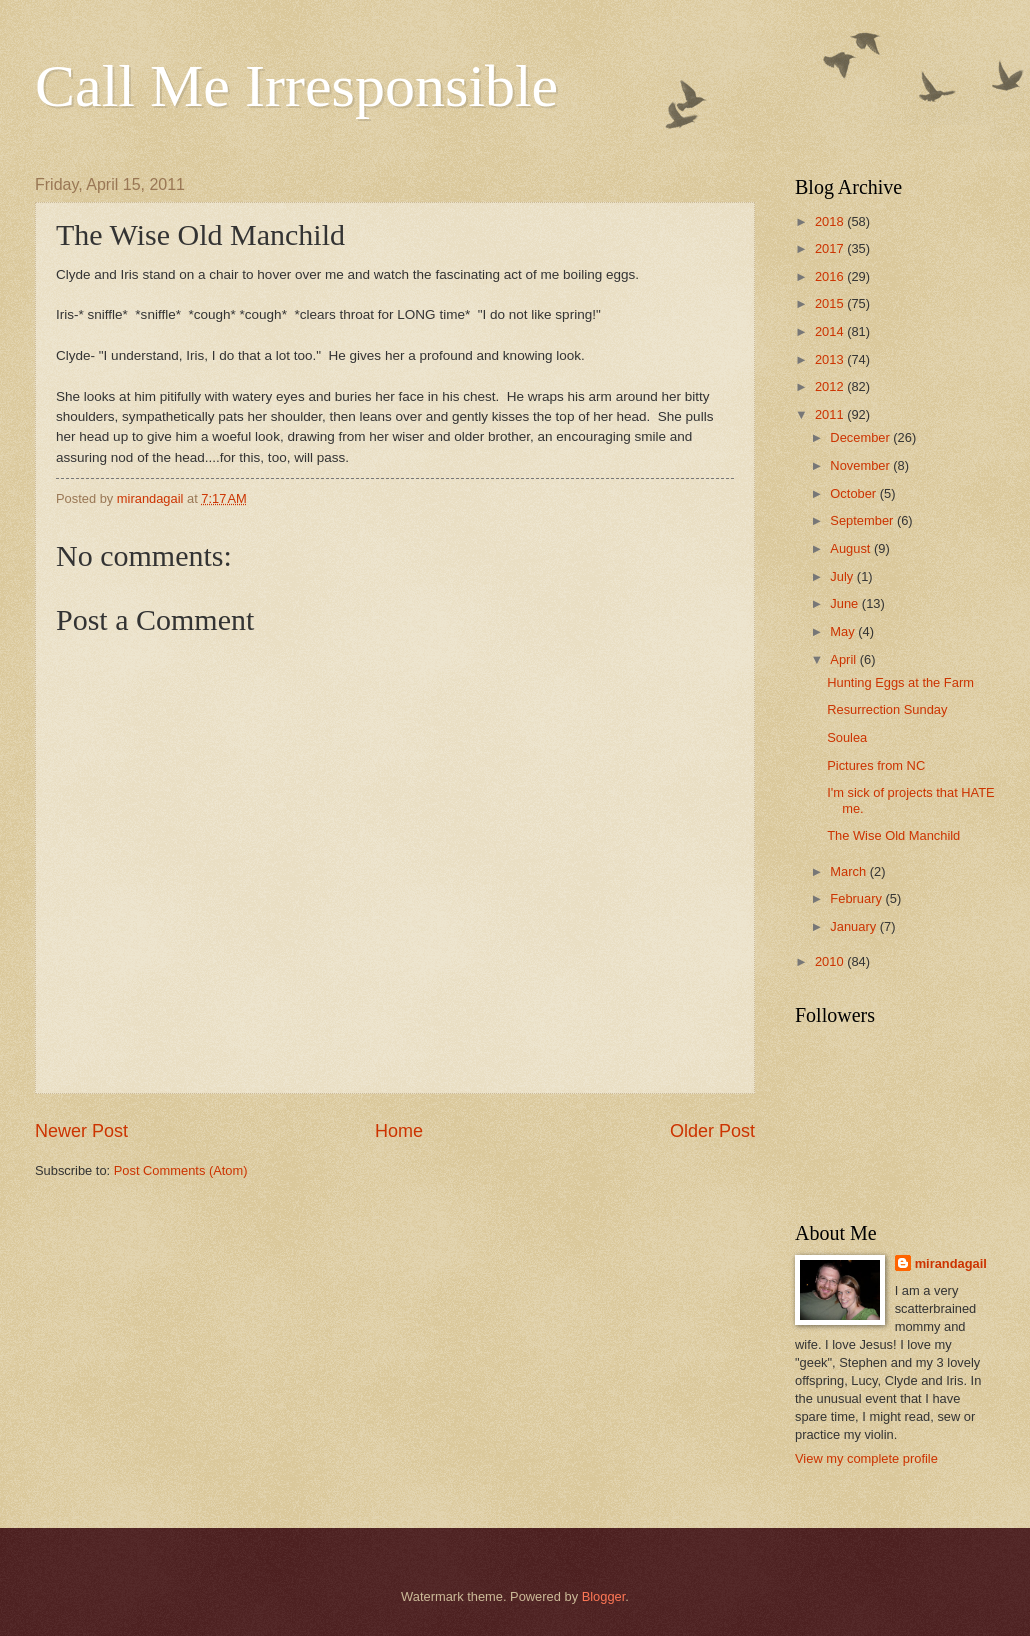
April (844, 659)
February (857, 898)
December (861, 437)
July (843, 576)
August (852, 548)
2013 (831, 359)
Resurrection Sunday (887, 709)
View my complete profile (866, 1458)
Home (399, 1131)
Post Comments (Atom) (181, 1170)
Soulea (847, 737)
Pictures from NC (876, 765)
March (849, 871)
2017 (831, 248)
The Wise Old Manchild (893, 835)
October (854, 493)
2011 (831, 414)
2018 (831, 221)
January (854, 926)
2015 (831, 303)
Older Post (712, 1131)
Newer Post (81, 1131)
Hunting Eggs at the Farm (900, 682)
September (863, 520)
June (846, 603)
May (844, 631)
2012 (831, 386)
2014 (831, 331)
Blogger (604, 1596)
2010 (831, 961)
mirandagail (951, 1263)
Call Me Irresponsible (296, 86)
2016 (831, 276)
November (861, 465)
